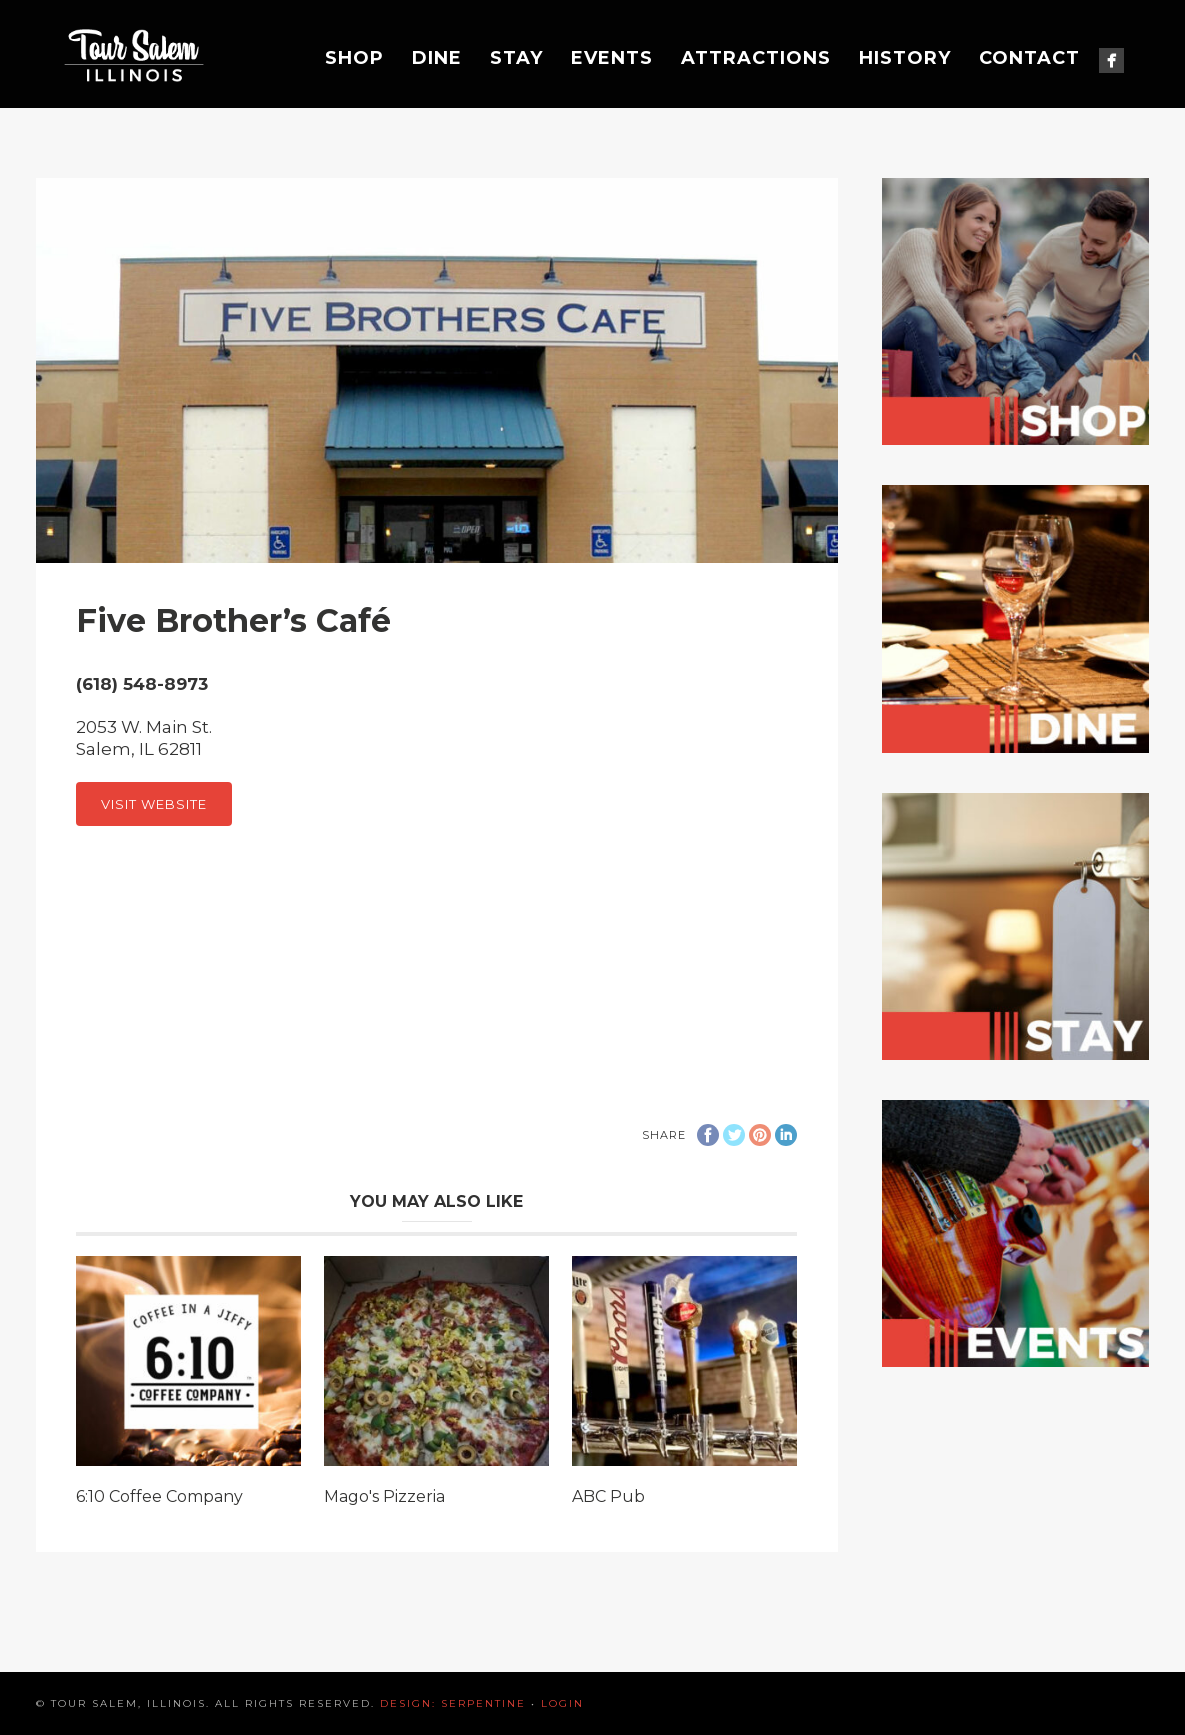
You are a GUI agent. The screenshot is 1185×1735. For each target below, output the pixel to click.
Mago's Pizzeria (384, 1496)
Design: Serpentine (453, 1703)
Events (612, 58)
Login (562, 1703)
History (905, 58)
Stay (516, 58)
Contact (1029, 58)
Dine (437, 58)
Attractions (756, 58)
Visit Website (154, 804)
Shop (354, 58)
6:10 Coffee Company (159, 1496)
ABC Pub (608, 1496)
